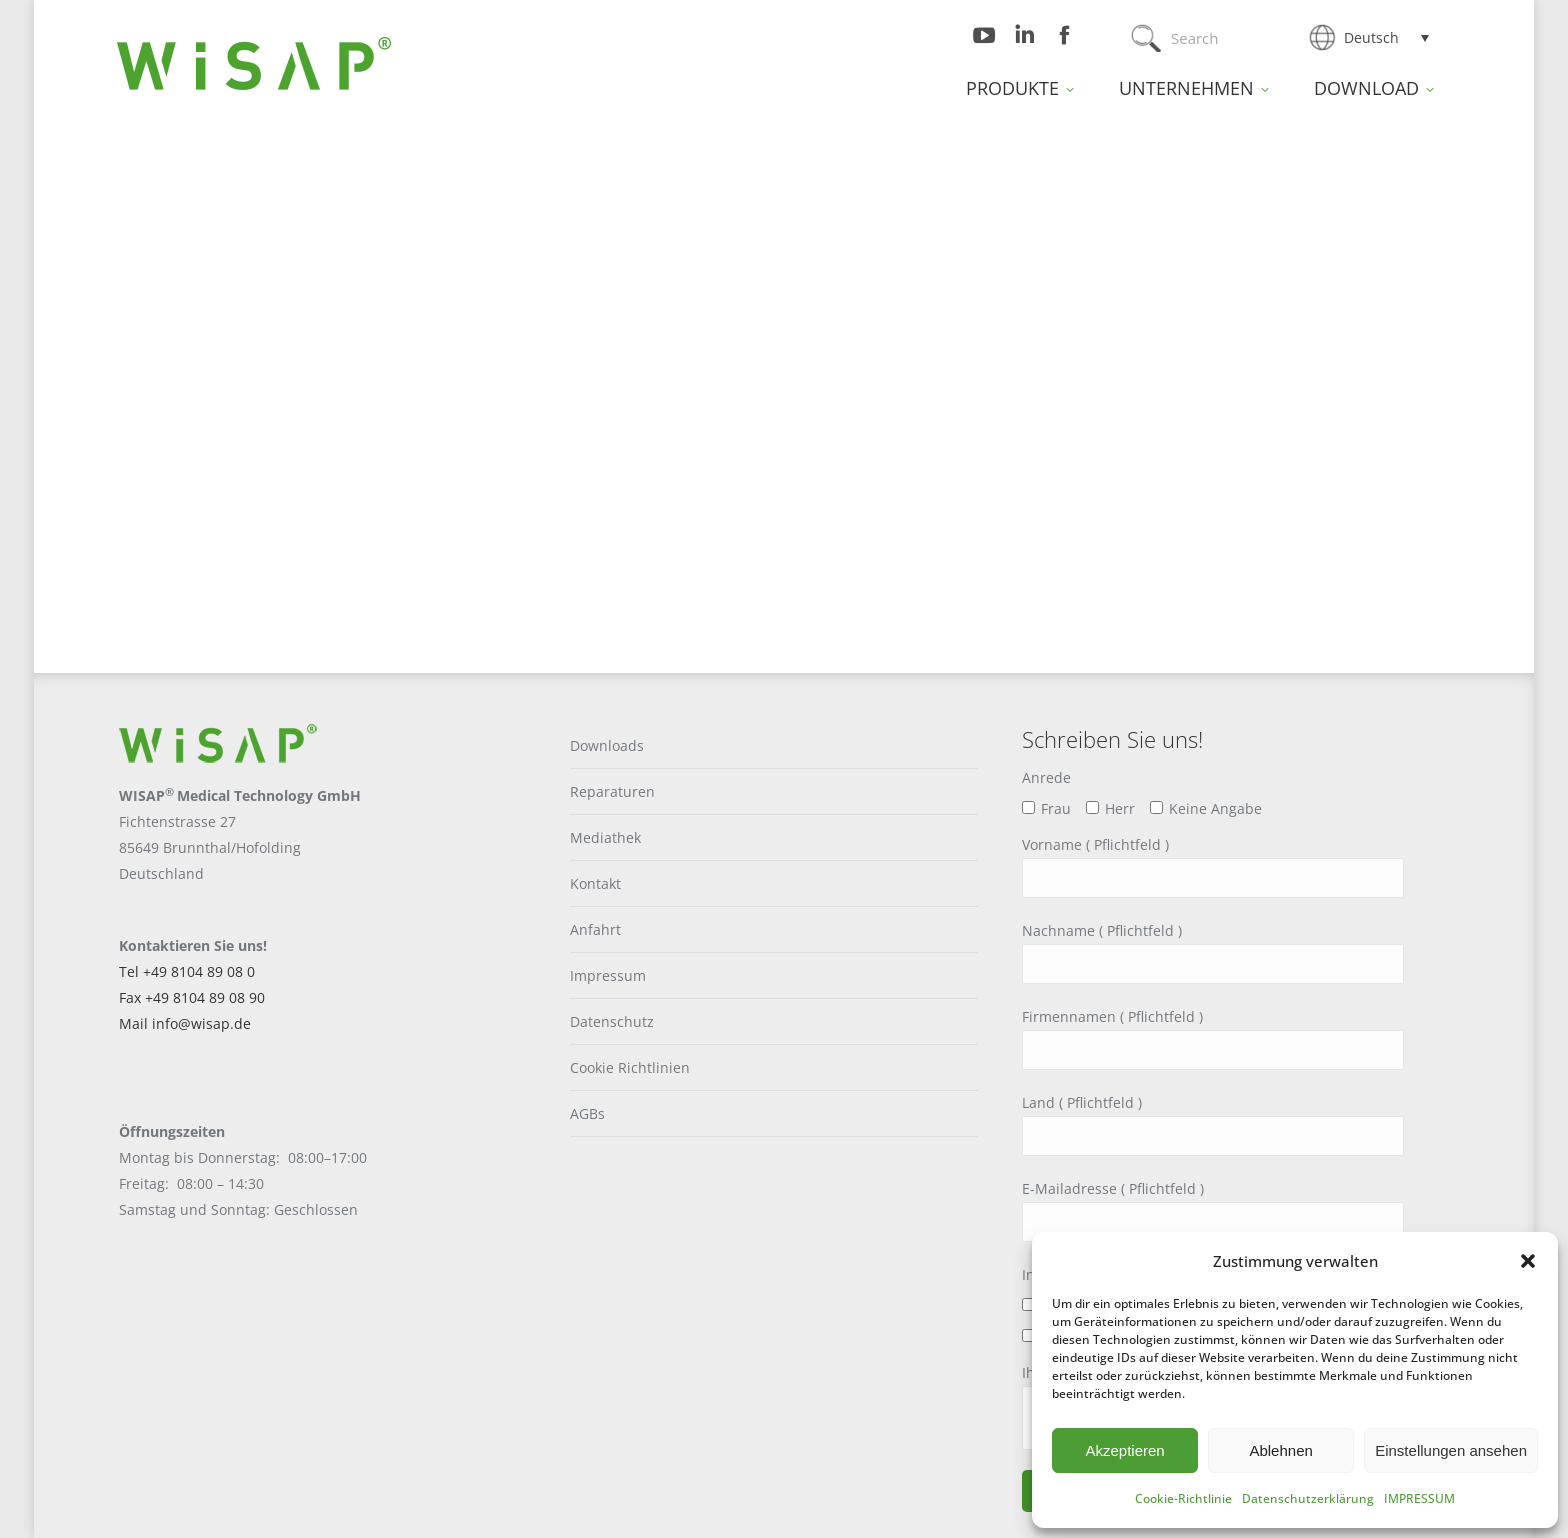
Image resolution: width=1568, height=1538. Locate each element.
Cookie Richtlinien (630, 1067)
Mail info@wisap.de (185, 1023)
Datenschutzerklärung (1308, 1498)
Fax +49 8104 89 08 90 (192, 997)
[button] (1528, 1261)
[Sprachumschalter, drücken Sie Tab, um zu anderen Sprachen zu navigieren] (1386, 37)
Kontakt (595, 883)
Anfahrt (595, 929)
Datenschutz (612, 1021)
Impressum (608, 975)
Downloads (607, 745)
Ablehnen (1280, 1450)
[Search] (1216, 38)
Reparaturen (612, 791)
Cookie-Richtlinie (1183, 1498)
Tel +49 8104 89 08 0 (187, 971)
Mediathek (605, 837)
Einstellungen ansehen (1451, 1450)
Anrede (1046, 777)
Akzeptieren (1124, 1450)
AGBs (587, 1113)
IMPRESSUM (1419, 1498)
